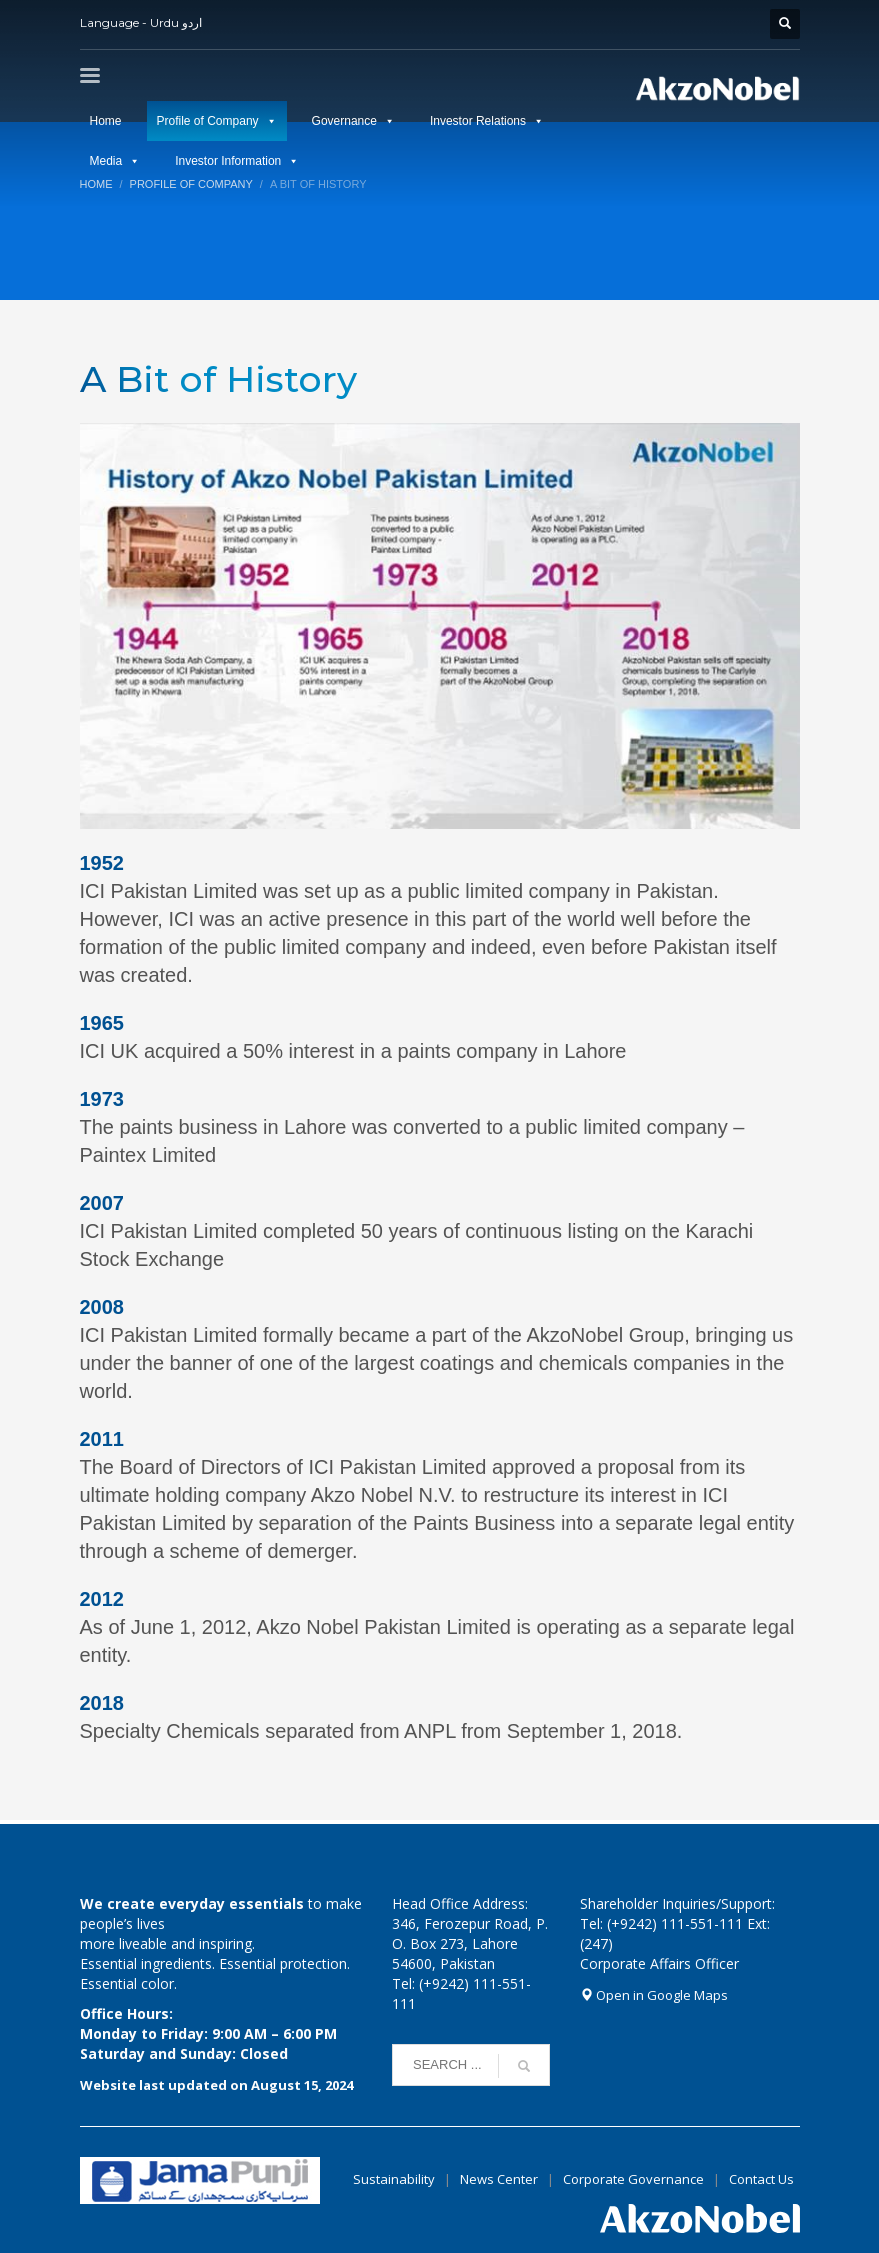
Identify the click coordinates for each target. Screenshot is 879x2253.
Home (106, 121)
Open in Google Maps (654, 1995)
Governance (344, 121)
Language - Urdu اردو (141, 22)
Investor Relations (478, 121)
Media (106, 161)
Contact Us (761, 2179)
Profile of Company (208, 121)
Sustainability (394, 2179)
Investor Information (228, 161)
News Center (500, 2179)
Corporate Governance (633, 2179)
